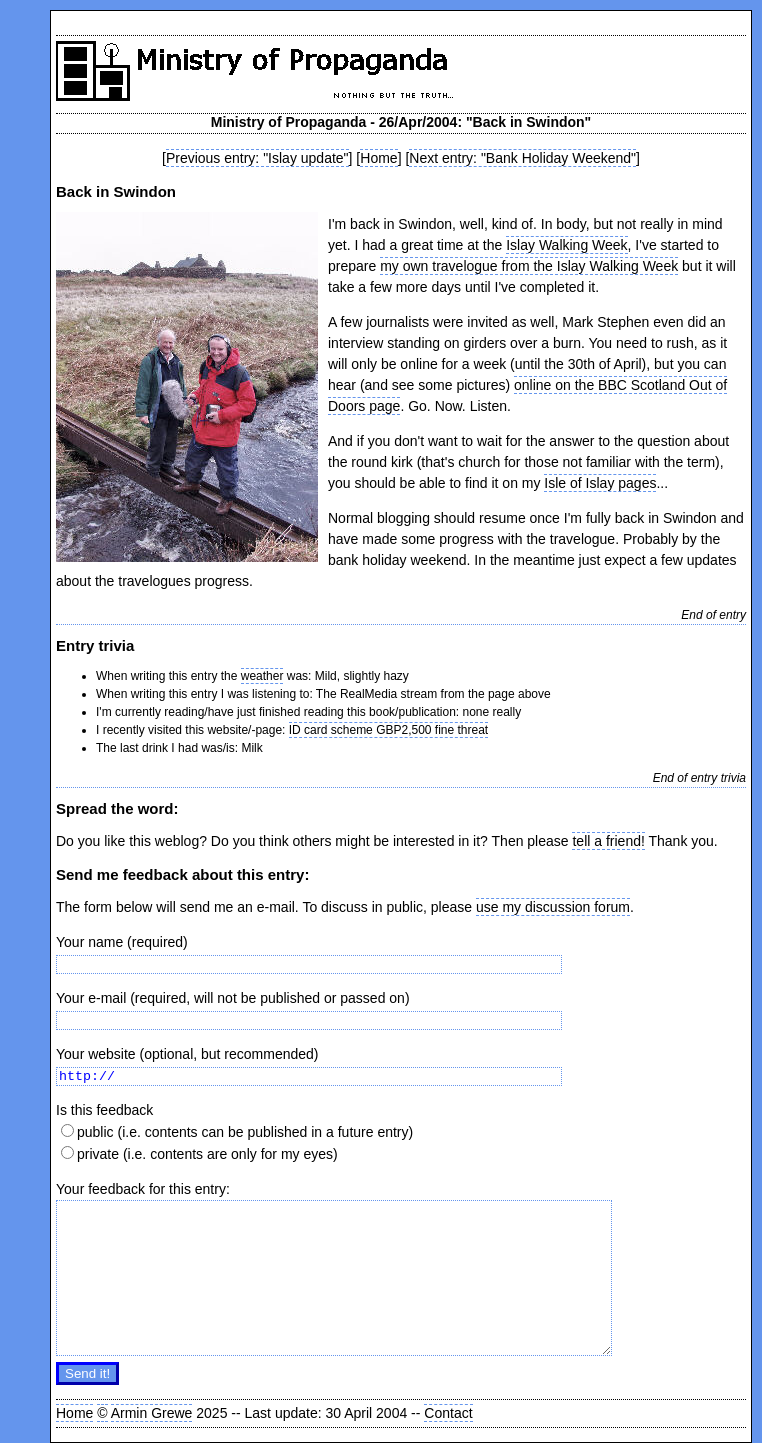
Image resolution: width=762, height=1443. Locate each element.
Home (378, 158)
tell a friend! (608, 841)
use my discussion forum (553, 907)
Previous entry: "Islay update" (257, 158)
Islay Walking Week (566, 245)
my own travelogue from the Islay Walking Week (529, 266)
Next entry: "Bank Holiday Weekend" (522, 158)
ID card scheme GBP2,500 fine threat (388, 730)
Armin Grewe (152, 1413)
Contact (448, 1413)
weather (262, 676)
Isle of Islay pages (600, 483)
